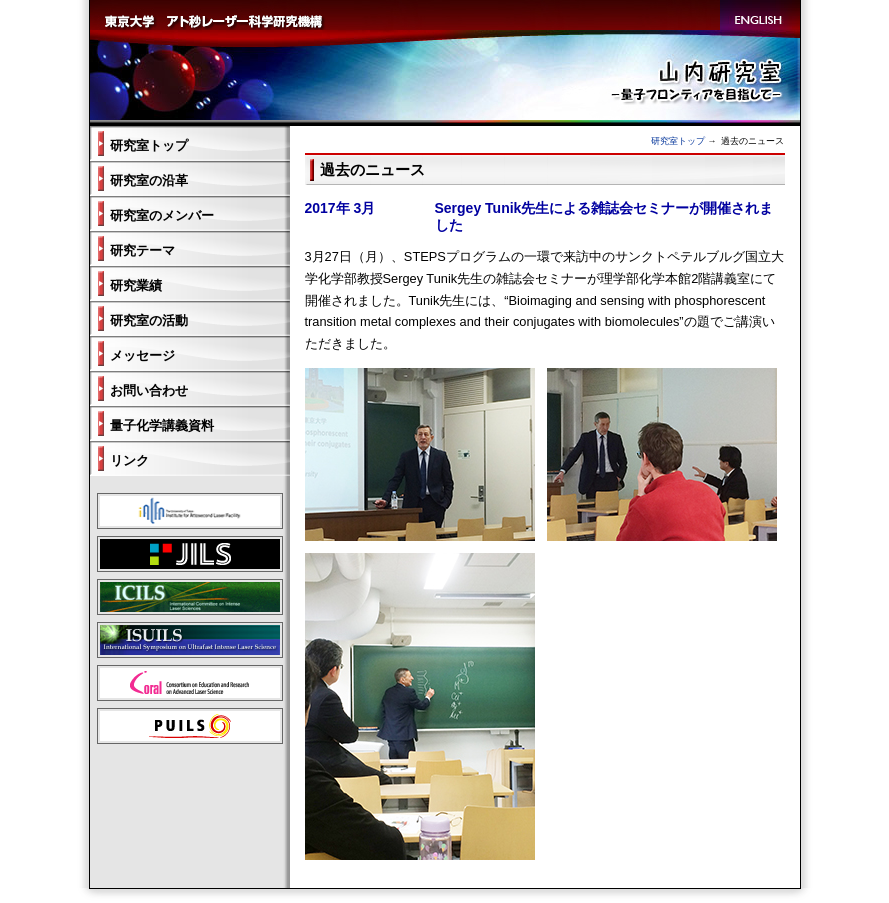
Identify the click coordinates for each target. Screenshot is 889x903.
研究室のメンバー (162, 215)
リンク (129, 460)
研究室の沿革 (149, 180)
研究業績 (136, 285)
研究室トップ (678, 141)
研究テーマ (142, 250)
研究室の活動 (149, 320)
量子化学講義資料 (162, 425)
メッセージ (142, 355)
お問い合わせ (149, 390)
